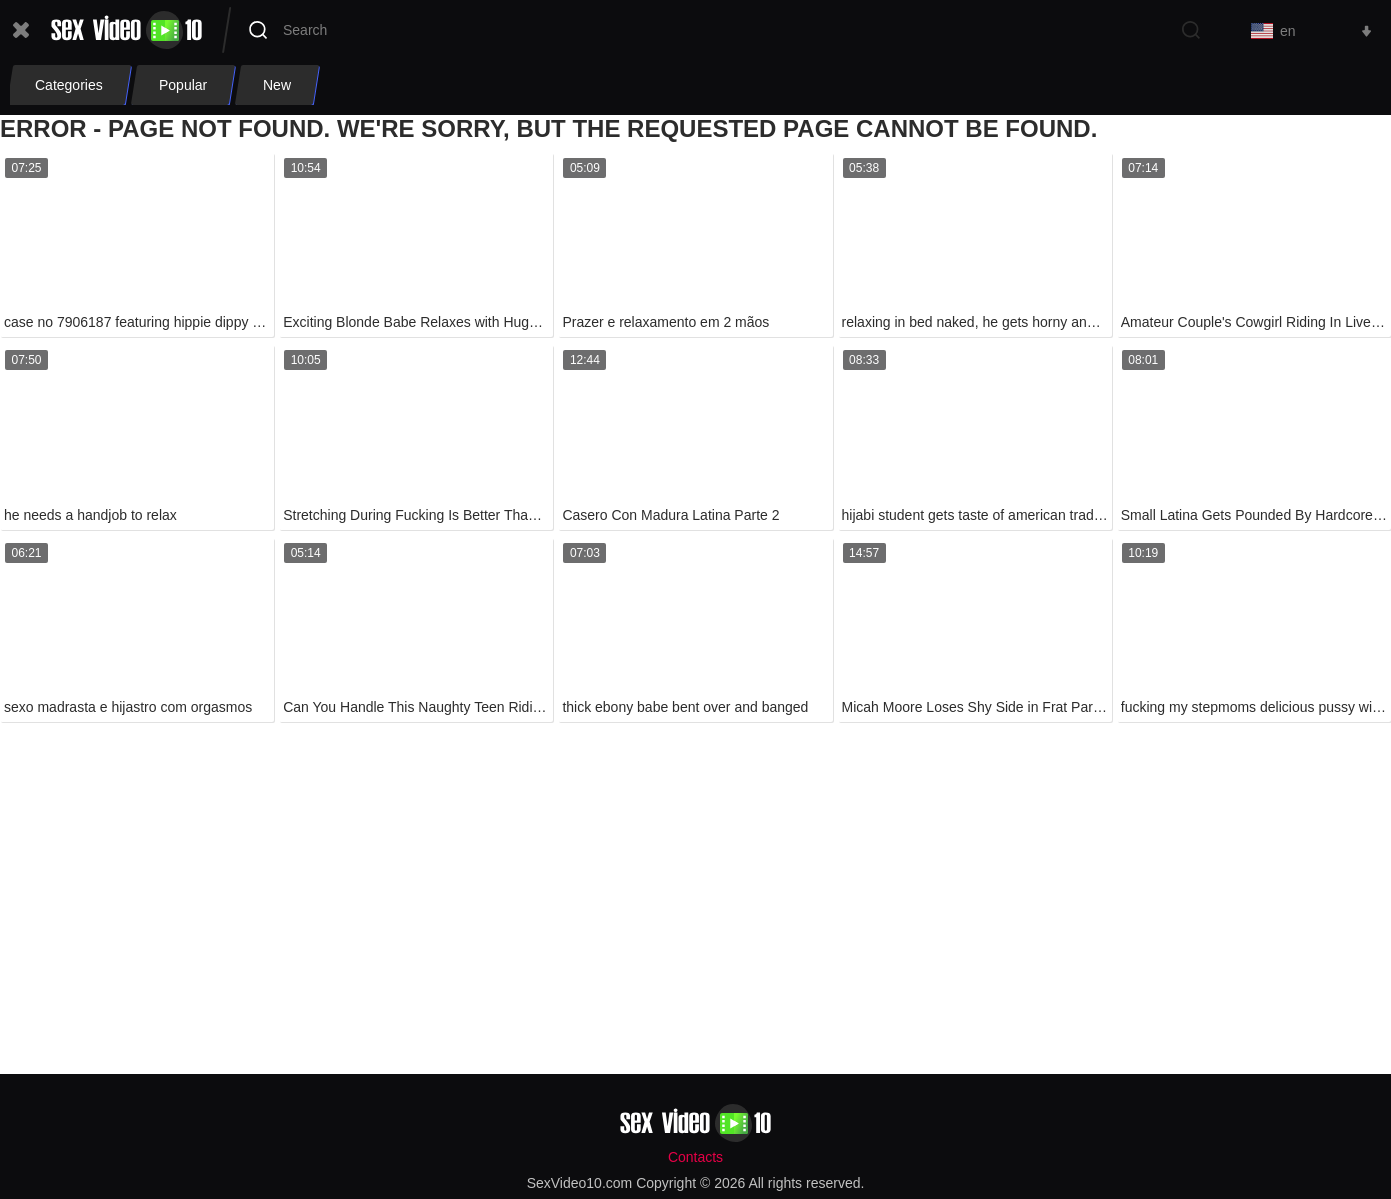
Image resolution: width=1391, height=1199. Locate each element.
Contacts (695, 1157)
